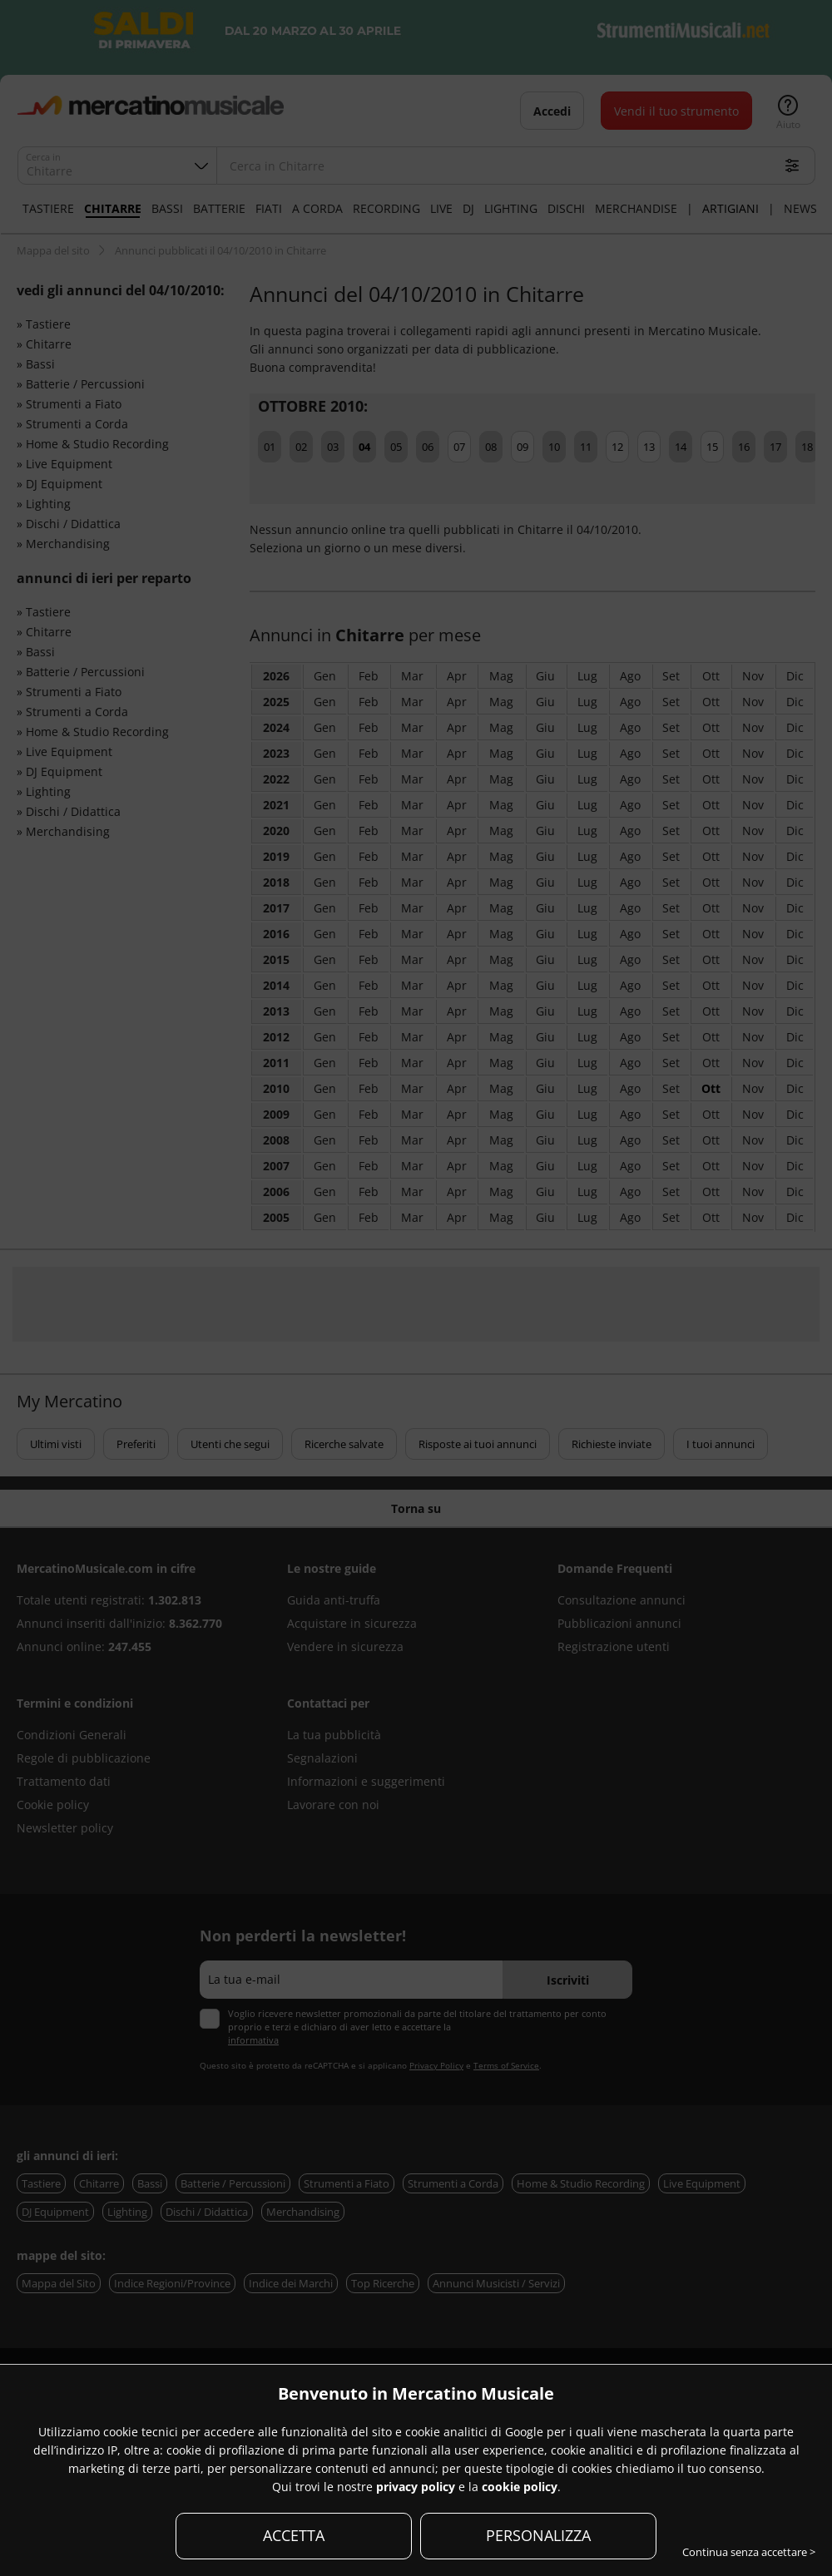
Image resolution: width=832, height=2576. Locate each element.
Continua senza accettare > (748, 2551)
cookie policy (519, 2486)
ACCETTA (293, 2535)
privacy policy (415, 2486)
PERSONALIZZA (538, 2535)
